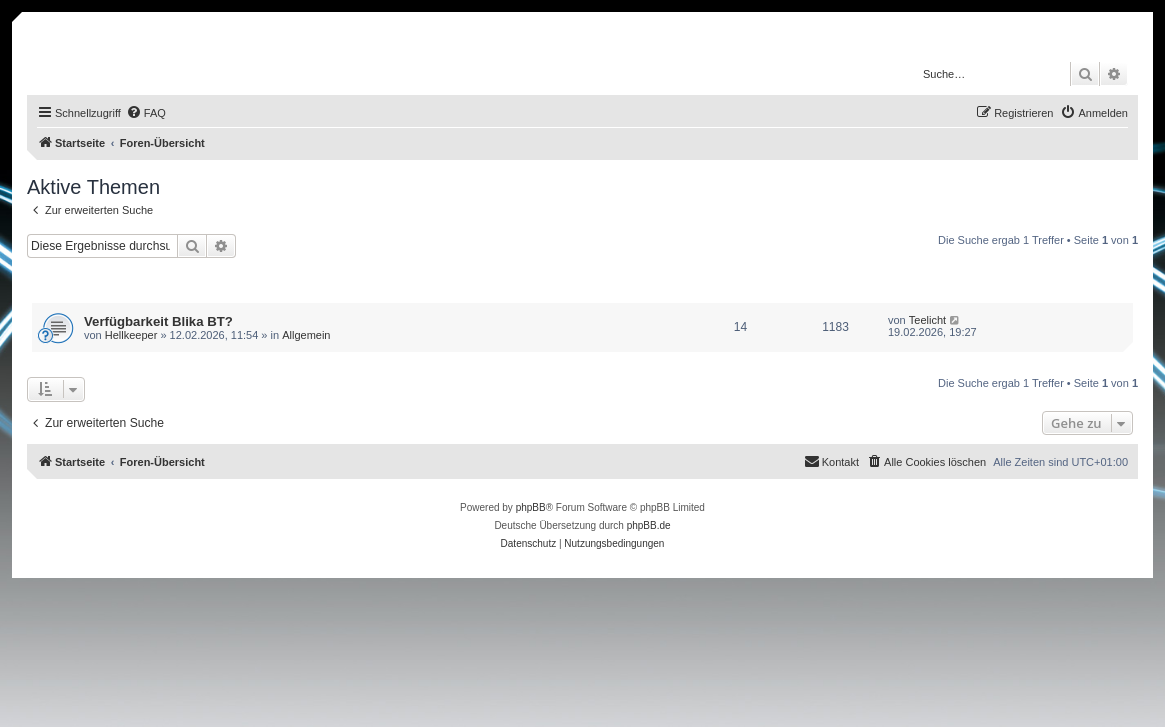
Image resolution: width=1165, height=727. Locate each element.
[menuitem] (146, 113)
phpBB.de (649, 525)
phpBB (531, 507)
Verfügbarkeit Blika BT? (158, 321)
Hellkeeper (131, 335)
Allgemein (306, 335)
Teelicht (927, 320)
